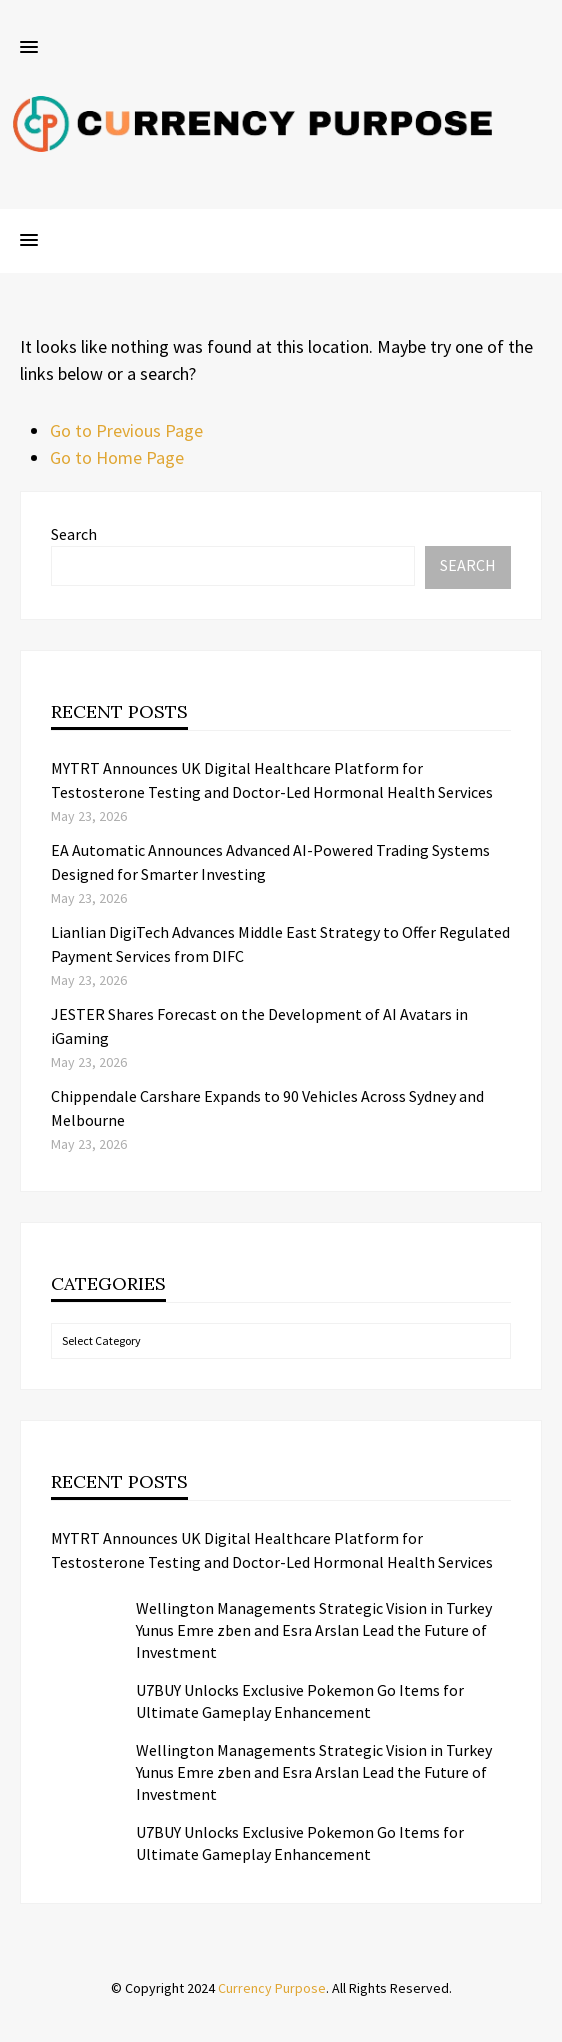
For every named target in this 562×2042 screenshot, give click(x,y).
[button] (29, 48)
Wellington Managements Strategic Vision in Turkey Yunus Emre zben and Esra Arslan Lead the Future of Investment (314, 1630)
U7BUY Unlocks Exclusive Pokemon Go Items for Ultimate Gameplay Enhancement (300, 1701)
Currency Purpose (272, 1988)
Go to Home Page (117, 457)
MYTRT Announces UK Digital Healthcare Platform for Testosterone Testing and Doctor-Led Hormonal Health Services (272, 1550)
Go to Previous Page (126, 430)
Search (74, 534)
